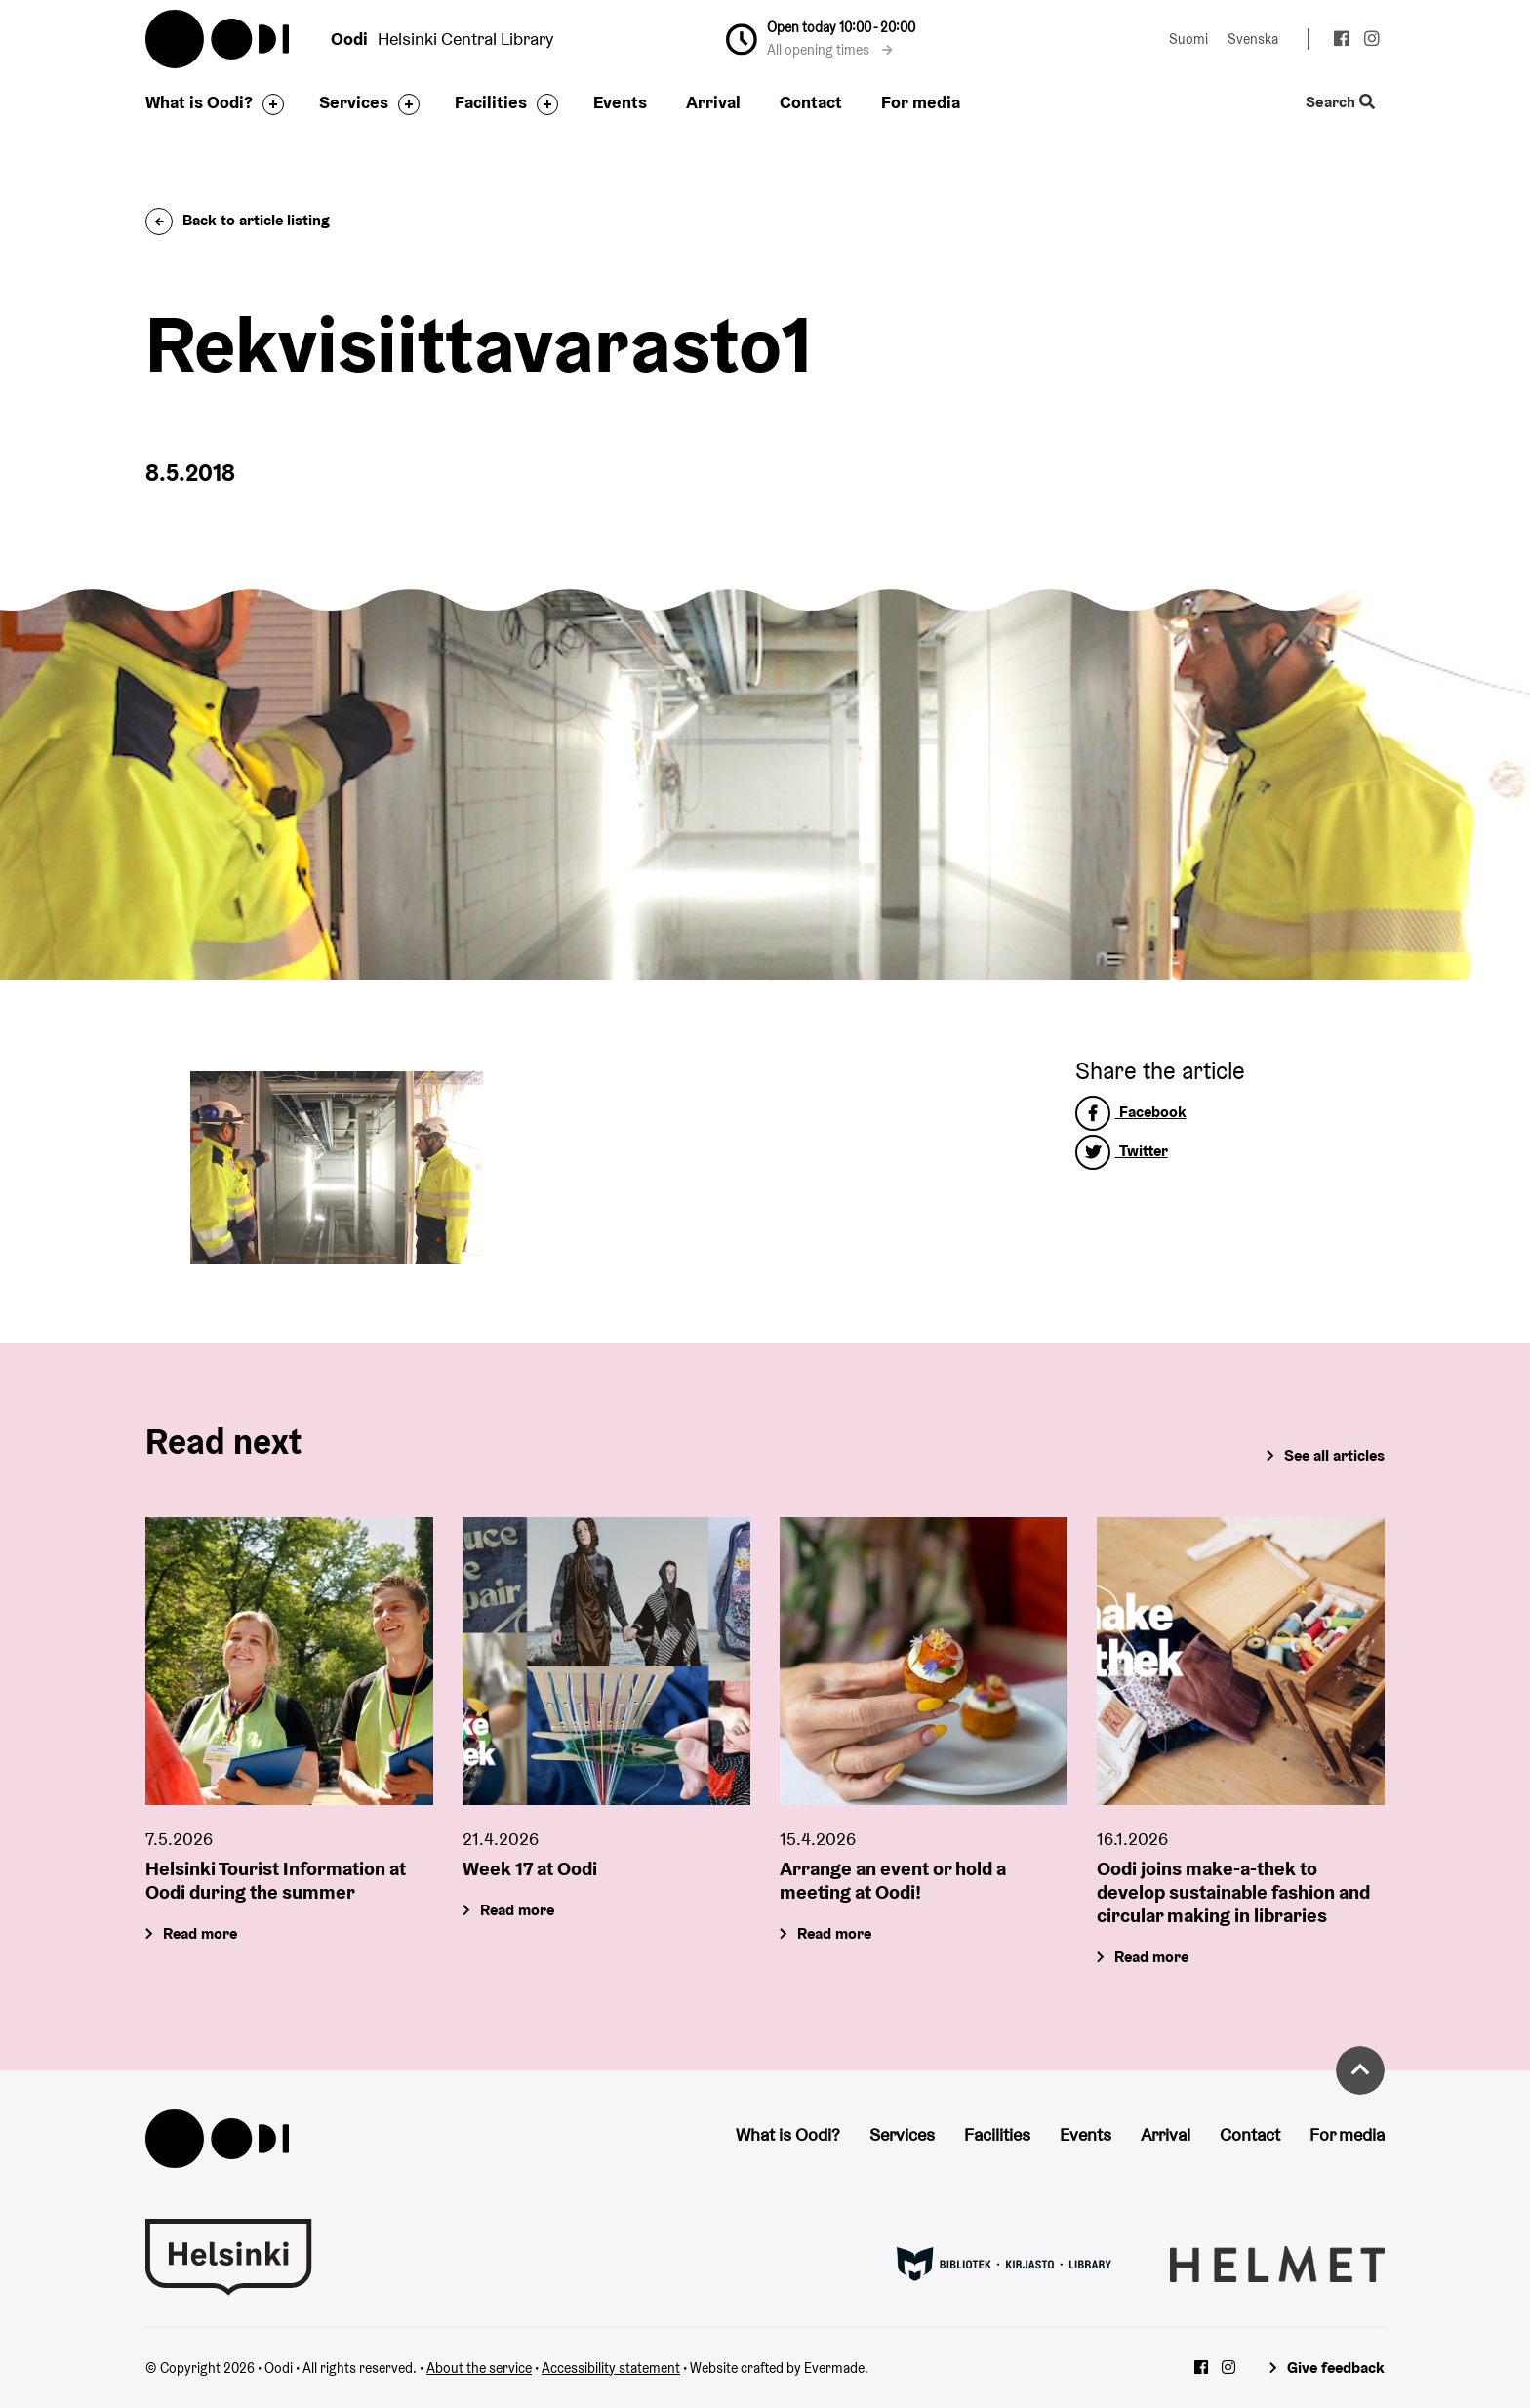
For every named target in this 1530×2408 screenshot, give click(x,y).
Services (353, 102)
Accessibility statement (611, 2368)
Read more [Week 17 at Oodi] (517, 1910)
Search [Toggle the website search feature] (1340, 103)
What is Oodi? (199, 102)
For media (920, 102)
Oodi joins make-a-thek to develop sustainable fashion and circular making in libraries (1233, 1892)
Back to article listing (237, 220)
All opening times (830, 50)
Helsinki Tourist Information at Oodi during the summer (275, 1880)
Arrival (713, 102)
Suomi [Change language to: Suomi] (1188, 39)
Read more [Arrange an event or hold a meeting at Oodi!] (834, 1933)
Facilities (491, 102)
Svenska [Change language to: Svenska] (1253, 39)
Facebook (1131, 1112)
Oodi (218, 39)
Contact (811, 102)
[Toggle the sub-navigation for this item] (268, 104)
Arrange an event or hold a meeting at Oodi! (893, 1880)
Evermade (834, 2368)
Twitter (1121, 1151)
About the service (479, 2368)
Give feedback (1336, 2367)
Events (620, 102)
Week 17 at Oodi (530, 1868)
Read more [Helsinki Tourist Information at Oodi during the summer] (200, 1933)
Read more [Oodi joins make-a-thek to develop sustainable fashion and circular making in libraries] (1151, 1956)
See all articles (1334, 1455)
